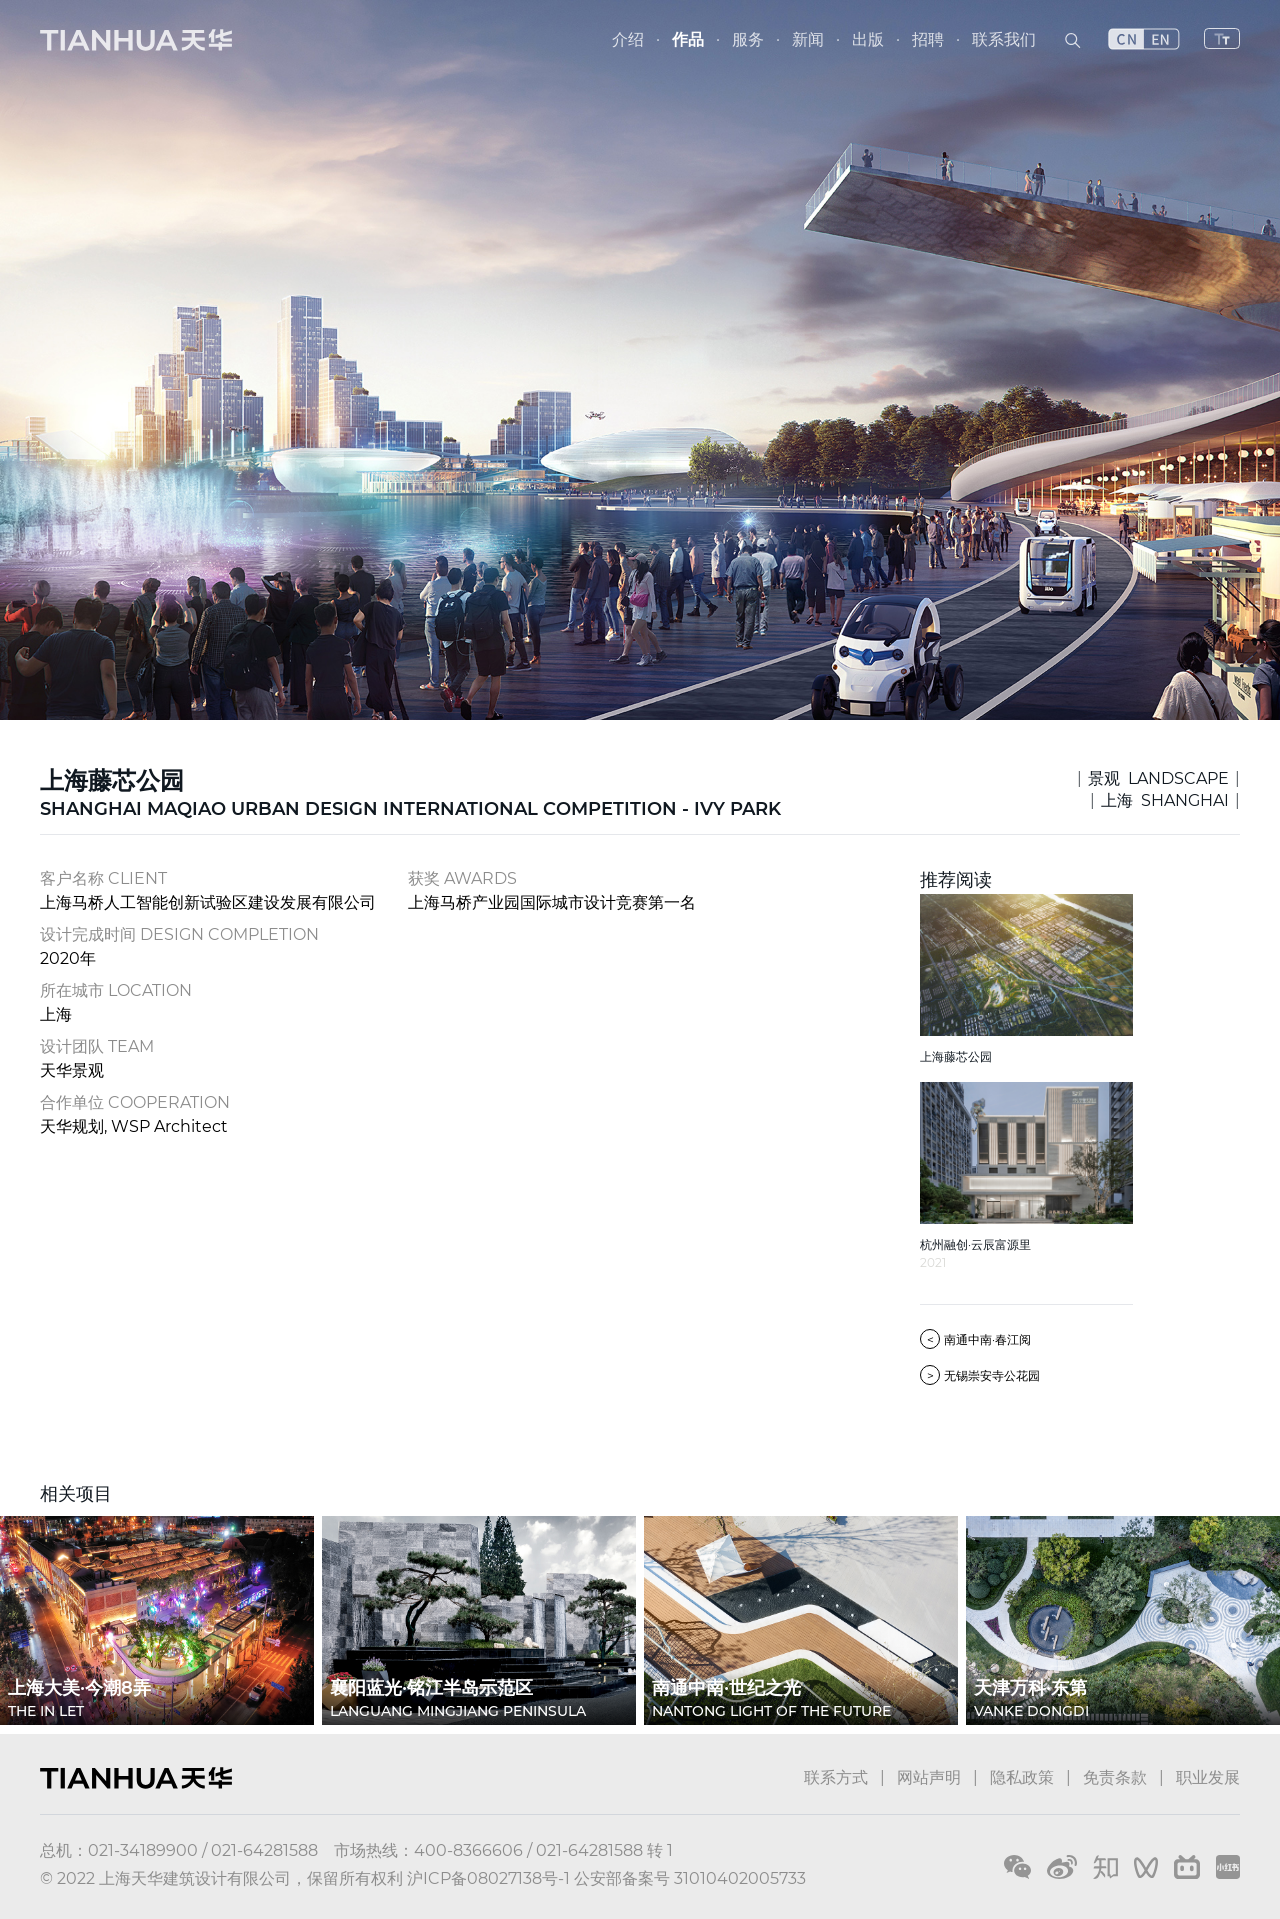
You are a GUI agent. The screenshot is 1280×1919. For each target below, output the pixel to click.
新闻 (808, 39)
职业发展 (1208, 1777)
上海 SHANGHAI (1165, 800)
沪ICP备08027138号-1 (488, 1878)
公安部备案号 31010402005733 (690, 1878)
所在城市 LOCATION (116, 990)
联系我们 (1004, 39)
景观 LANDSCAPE (1158, 778)
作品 (688, 39)
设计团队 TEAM (97, 1046)
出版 (868, 39)
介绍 (628, 39)
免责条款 (1115, 1777)
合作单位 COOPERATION (135, 1102)
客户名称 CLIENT (103, 878)
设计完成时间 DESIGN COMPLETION (179, 934)
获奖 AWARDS (462, 878)
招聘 (928, 39)
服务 (748, 39)
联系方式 (836, 1777)
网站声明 (929, 1777)
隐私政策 (1022, 1777)
